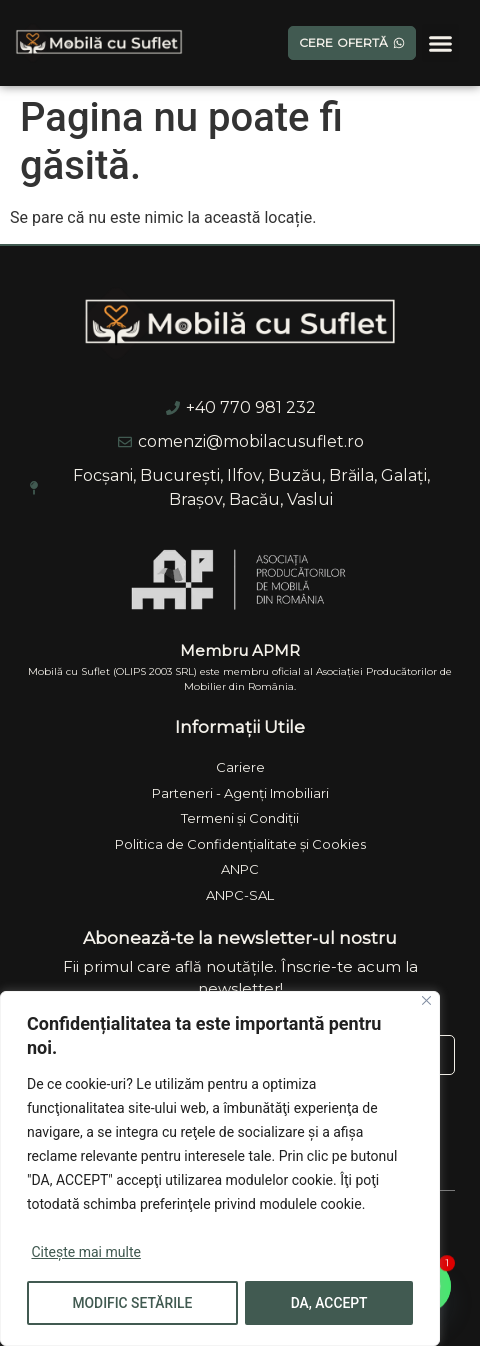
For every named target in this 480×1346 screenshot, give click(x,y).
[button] (441, 43)
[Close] (426, 1001)
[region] (220, 1169)
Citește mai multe (85, 1253)
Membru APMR (240, 650)
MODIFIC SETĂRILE (132, 1303)
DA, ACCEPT (330, 1303)
